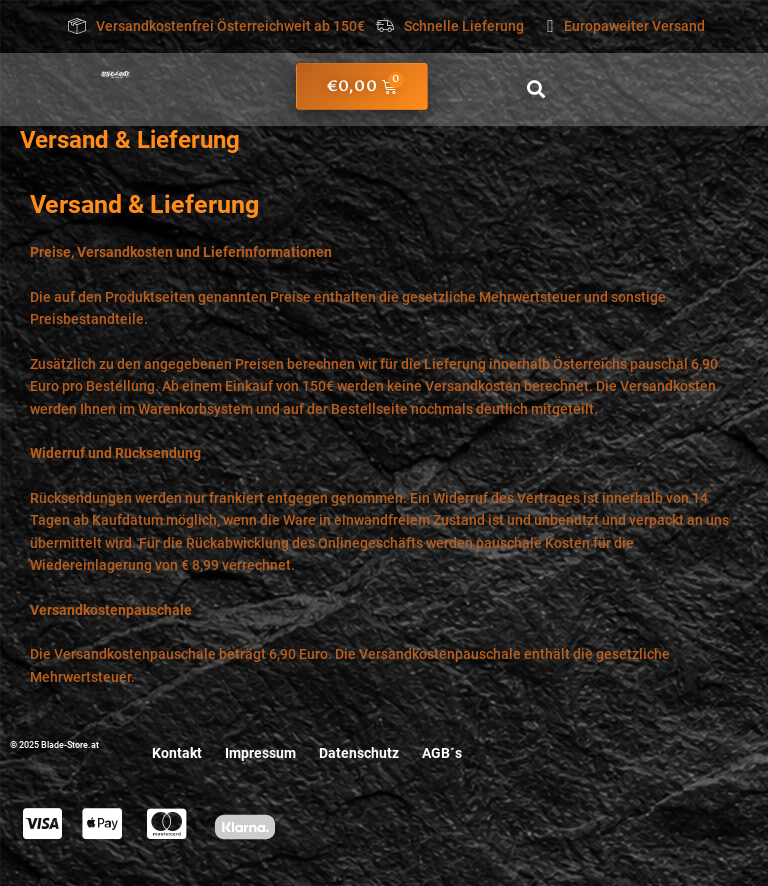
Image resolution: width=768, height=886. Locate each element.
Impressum (260, 753)
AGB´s (444, 753)
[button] (536, 89)
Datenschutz (360, 753)
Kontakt (176, 753)
